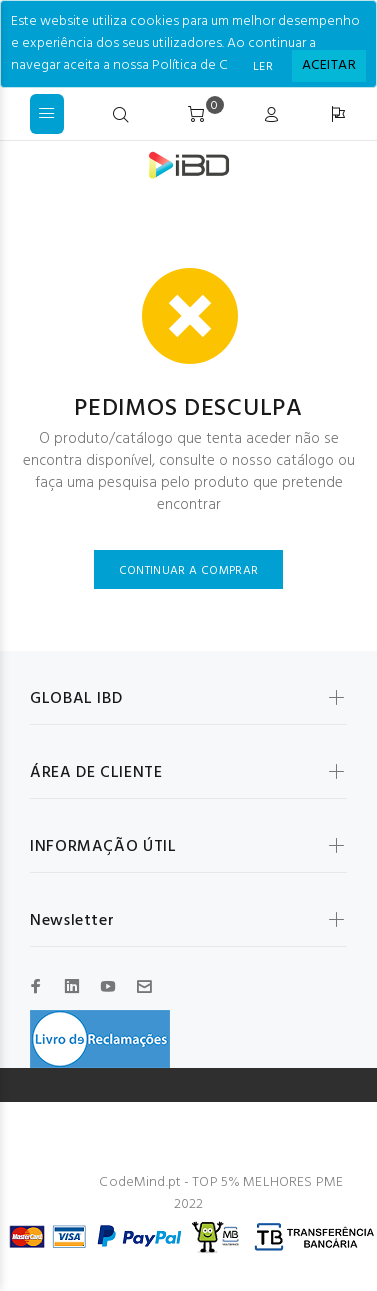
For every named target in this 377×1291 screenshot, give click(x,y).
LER (263, 67)
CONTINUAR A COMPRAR (189, 571)
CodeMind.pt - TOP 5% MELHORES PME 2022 (221, 1193)
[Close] (329, 66)
